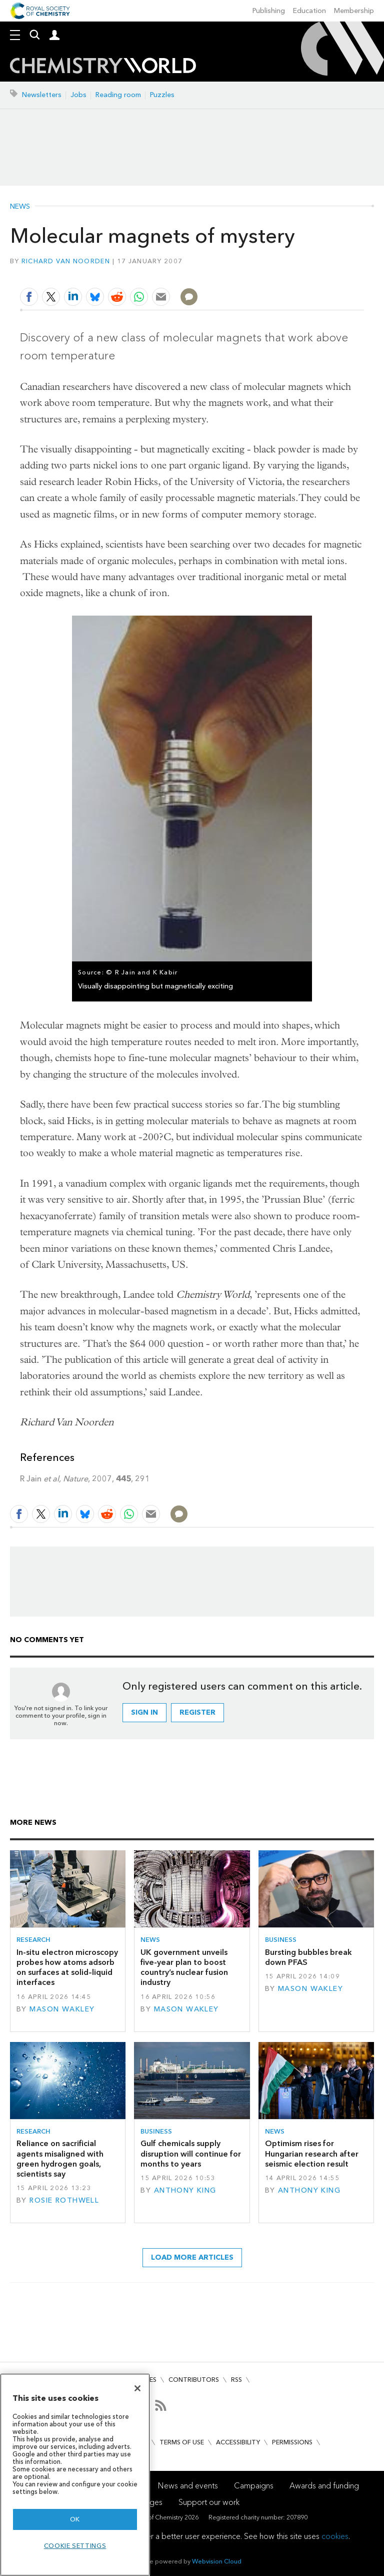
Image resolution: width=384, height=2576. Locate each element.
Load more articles (192, 2257)
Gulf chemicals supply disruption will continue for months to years (190, 2154)
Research (33, 1939)
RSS (236, 2379)
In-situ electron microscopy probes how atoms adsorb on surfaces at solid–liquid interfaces (67, 1967)
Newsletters (42, 95)
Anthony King (185, 2190)
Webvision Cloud (217, 2561)
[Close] (137, 2388)
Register (198, 1712)
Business (280, 1939)
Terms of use (182, 2442)
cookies (335, 2536)
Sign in (144, 1712)
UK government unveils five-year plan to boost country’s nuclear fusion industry (184, 1967)
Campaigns (254, 2485)
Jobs (78, 95)
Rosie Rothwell (64, 2200)
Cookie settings (75, 2545)
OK (75, 2519)
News (20, 207)
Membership (354, 11)
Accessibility (238, 2442)
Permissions (292, 2442)
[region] (75, 2474)
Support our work (209, 2502)
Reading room (118, 95)
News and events (188, 2485)
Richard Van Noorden (66, 261)
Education (309, 11)
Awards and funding (324, 2485)
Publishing (268, 11)
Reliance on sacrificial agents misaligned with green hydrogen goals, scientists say (60, 2159)
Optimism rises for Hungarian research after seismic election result (311, 2154)
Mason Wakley (62, 2009)
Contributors (193, 2379)
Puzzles (162, 95)
